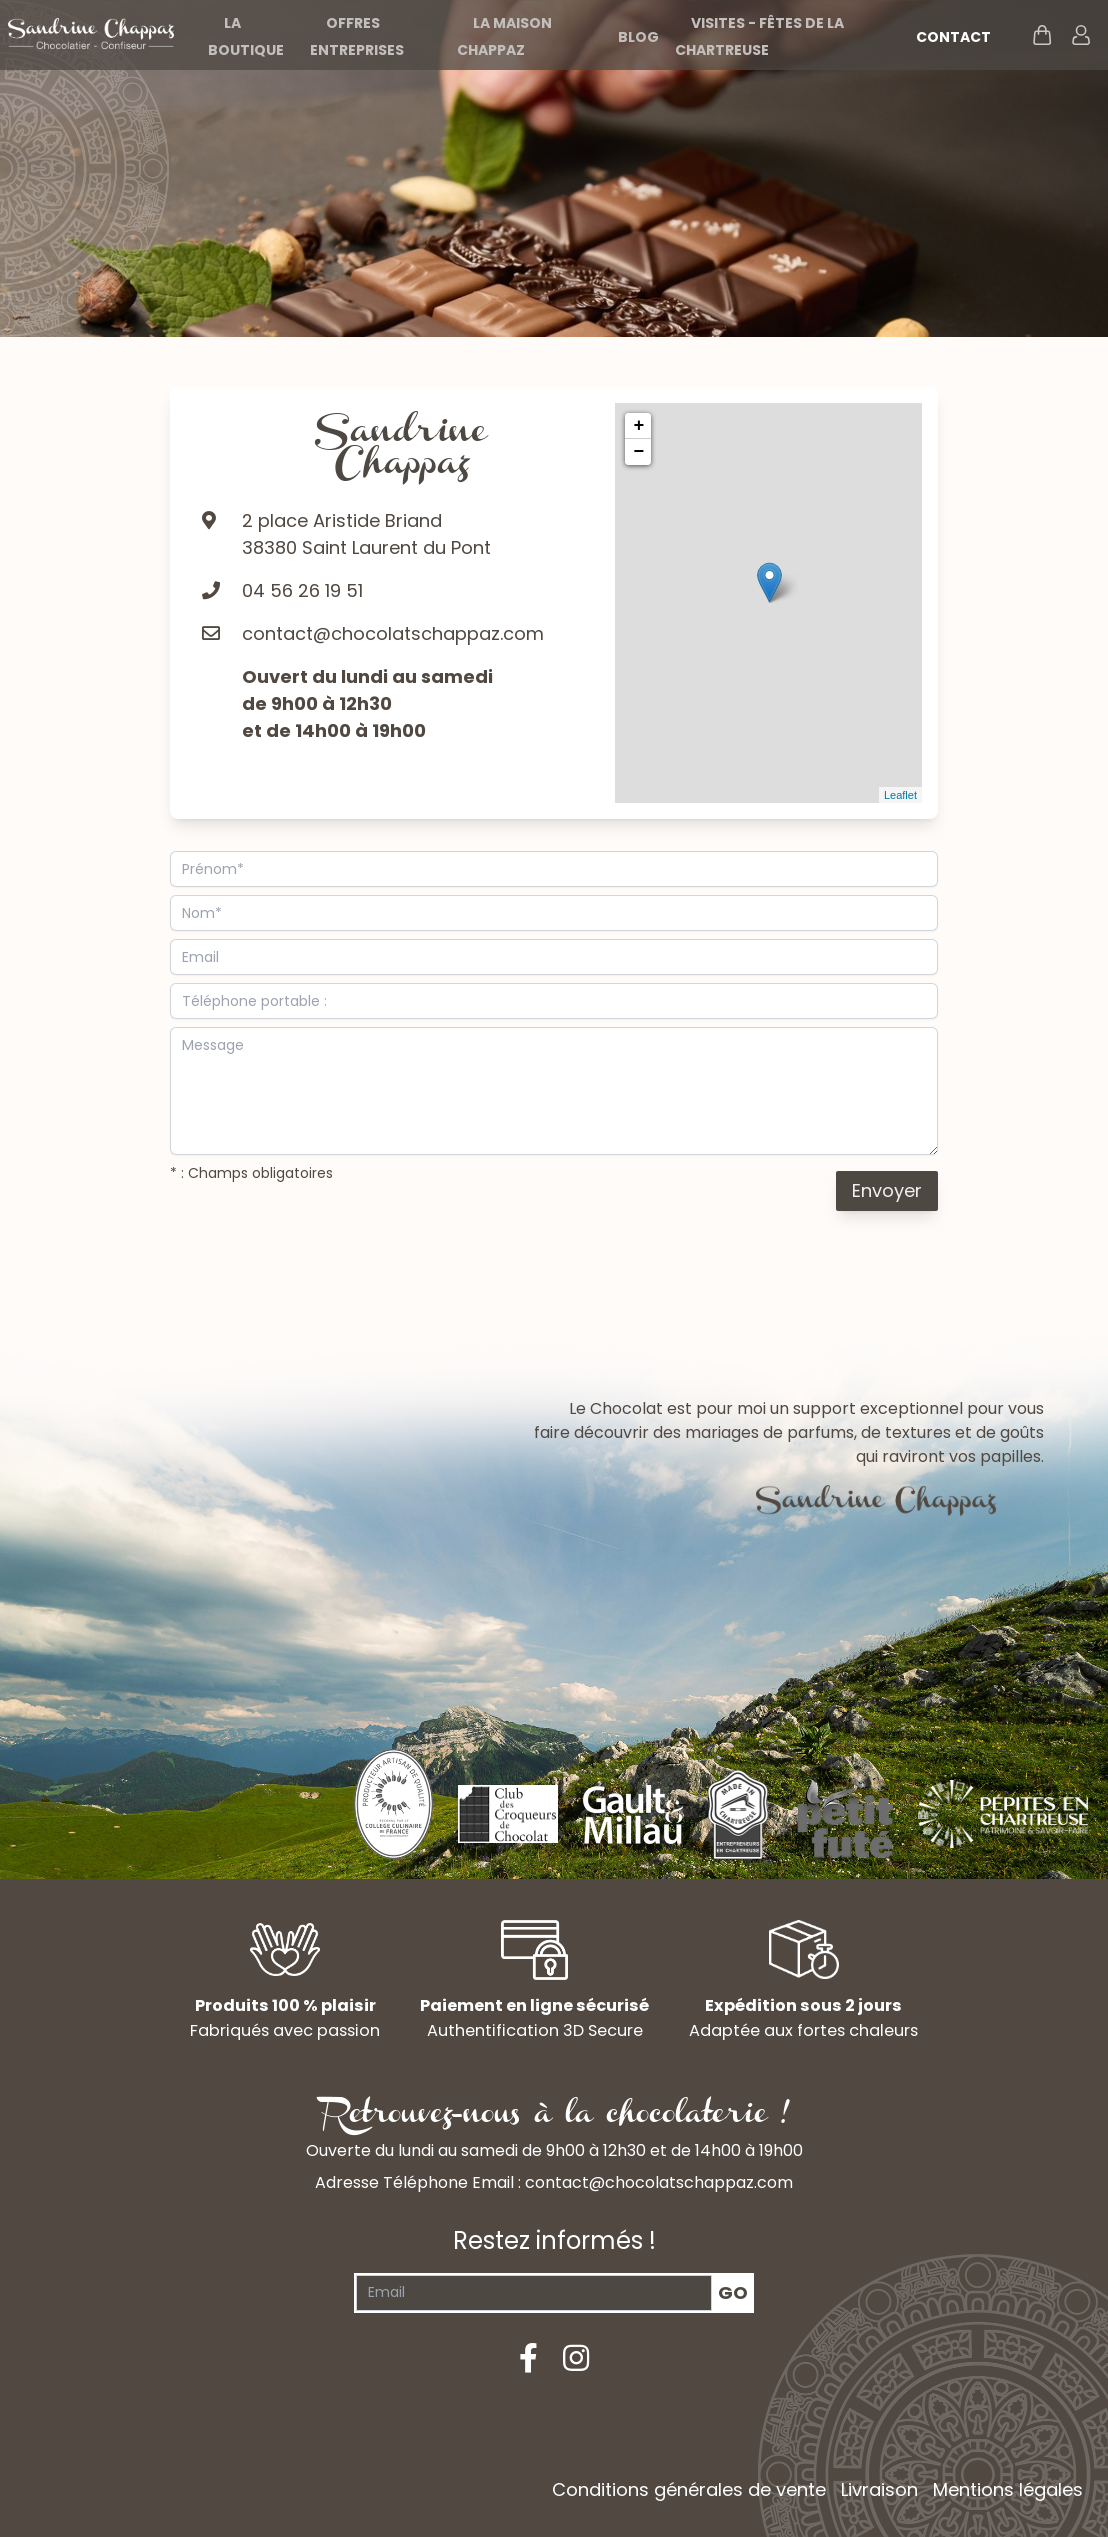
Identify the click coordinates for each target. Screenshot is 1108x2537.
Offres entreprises (357, 36)
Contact (953, 37)
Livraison (879, 2489)
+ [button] (638, 426)
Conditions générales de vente (689, 2489)
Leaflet (900, 795)
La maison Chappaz (504, 36)
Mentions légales (1008, 2489)
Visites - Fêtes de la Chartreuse (759, 36)
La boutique (246, 36)
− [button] (638, 452)
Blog (638, 37)
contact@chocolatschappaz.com (393, 633)
